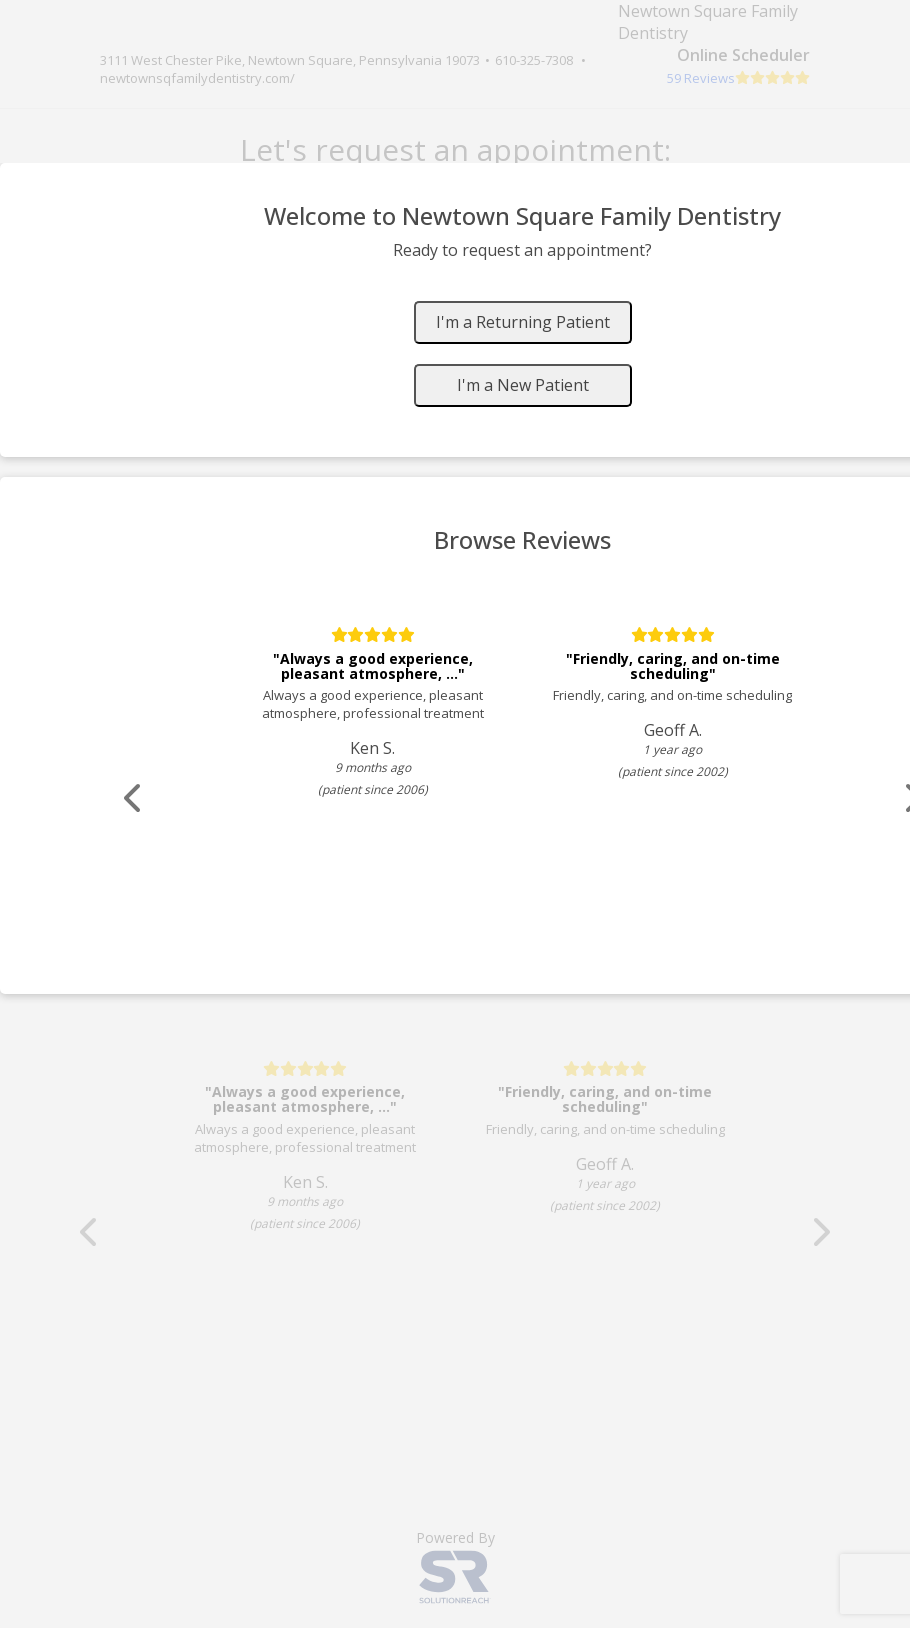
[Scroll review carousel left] (135, 798)
